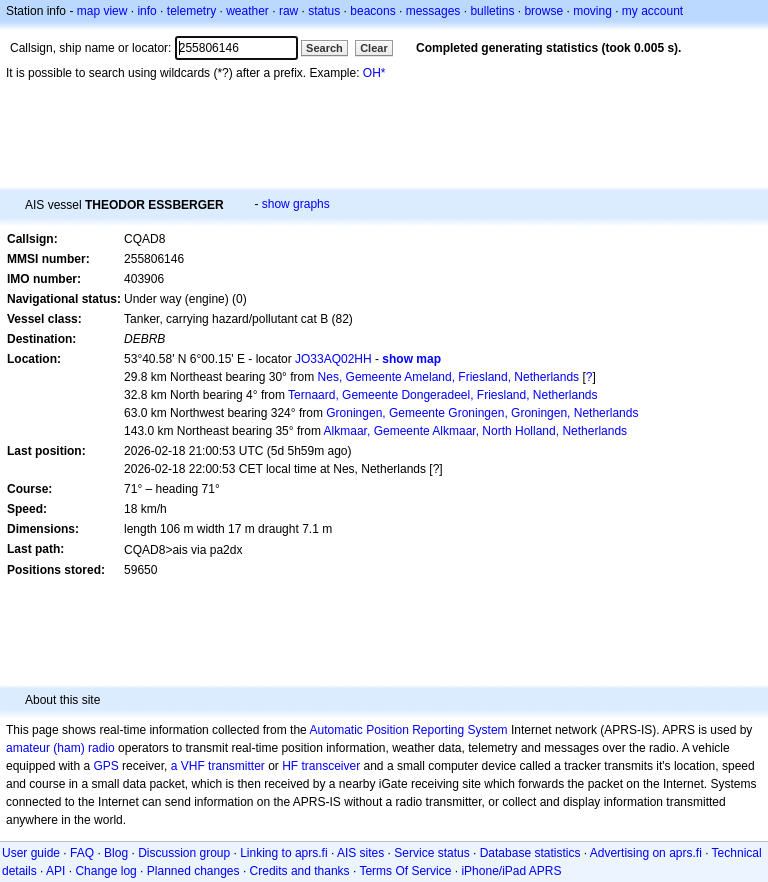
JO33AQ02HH (333, 359)
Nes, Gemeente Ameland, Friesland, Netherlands (448, 377)
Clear (374, 48)
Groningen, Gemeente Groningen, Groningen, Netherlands (482, 413)
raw (288, 11)
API (55, 871)
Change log (105, 871)
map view (102, 11)
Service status (431, 853)
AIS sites (360, 853)
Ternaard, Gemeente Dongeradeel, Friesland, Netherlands (443, 395)
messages (433, 11)
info (146, 11)
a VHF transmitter (218, 766)
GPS (105, 766)
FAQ (82, 853)
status (324, 11)
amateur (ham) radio (60, 748)
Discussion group (184, 853)
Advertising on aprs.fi (646, 853)
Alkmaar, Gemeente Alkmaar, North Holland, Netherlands (475, 431)
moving (592, 11)
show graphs (296, 204)
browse (543, 11)
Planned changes (193, 871)
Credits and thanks (300, 871)
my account (652, 11)
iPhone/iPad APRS (511, 871)
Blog (116, 853)
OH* (374, 73)
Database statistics (530, 853)
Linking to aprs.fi (283, 853)
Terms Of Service (405, 871)
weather (247, 11)
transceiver (331, 766)
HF (290, 766)
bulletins (492, 11)
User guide (31, 853)
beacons (372, 11)
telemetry (191, 11)
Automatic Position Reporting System (408, 730)
